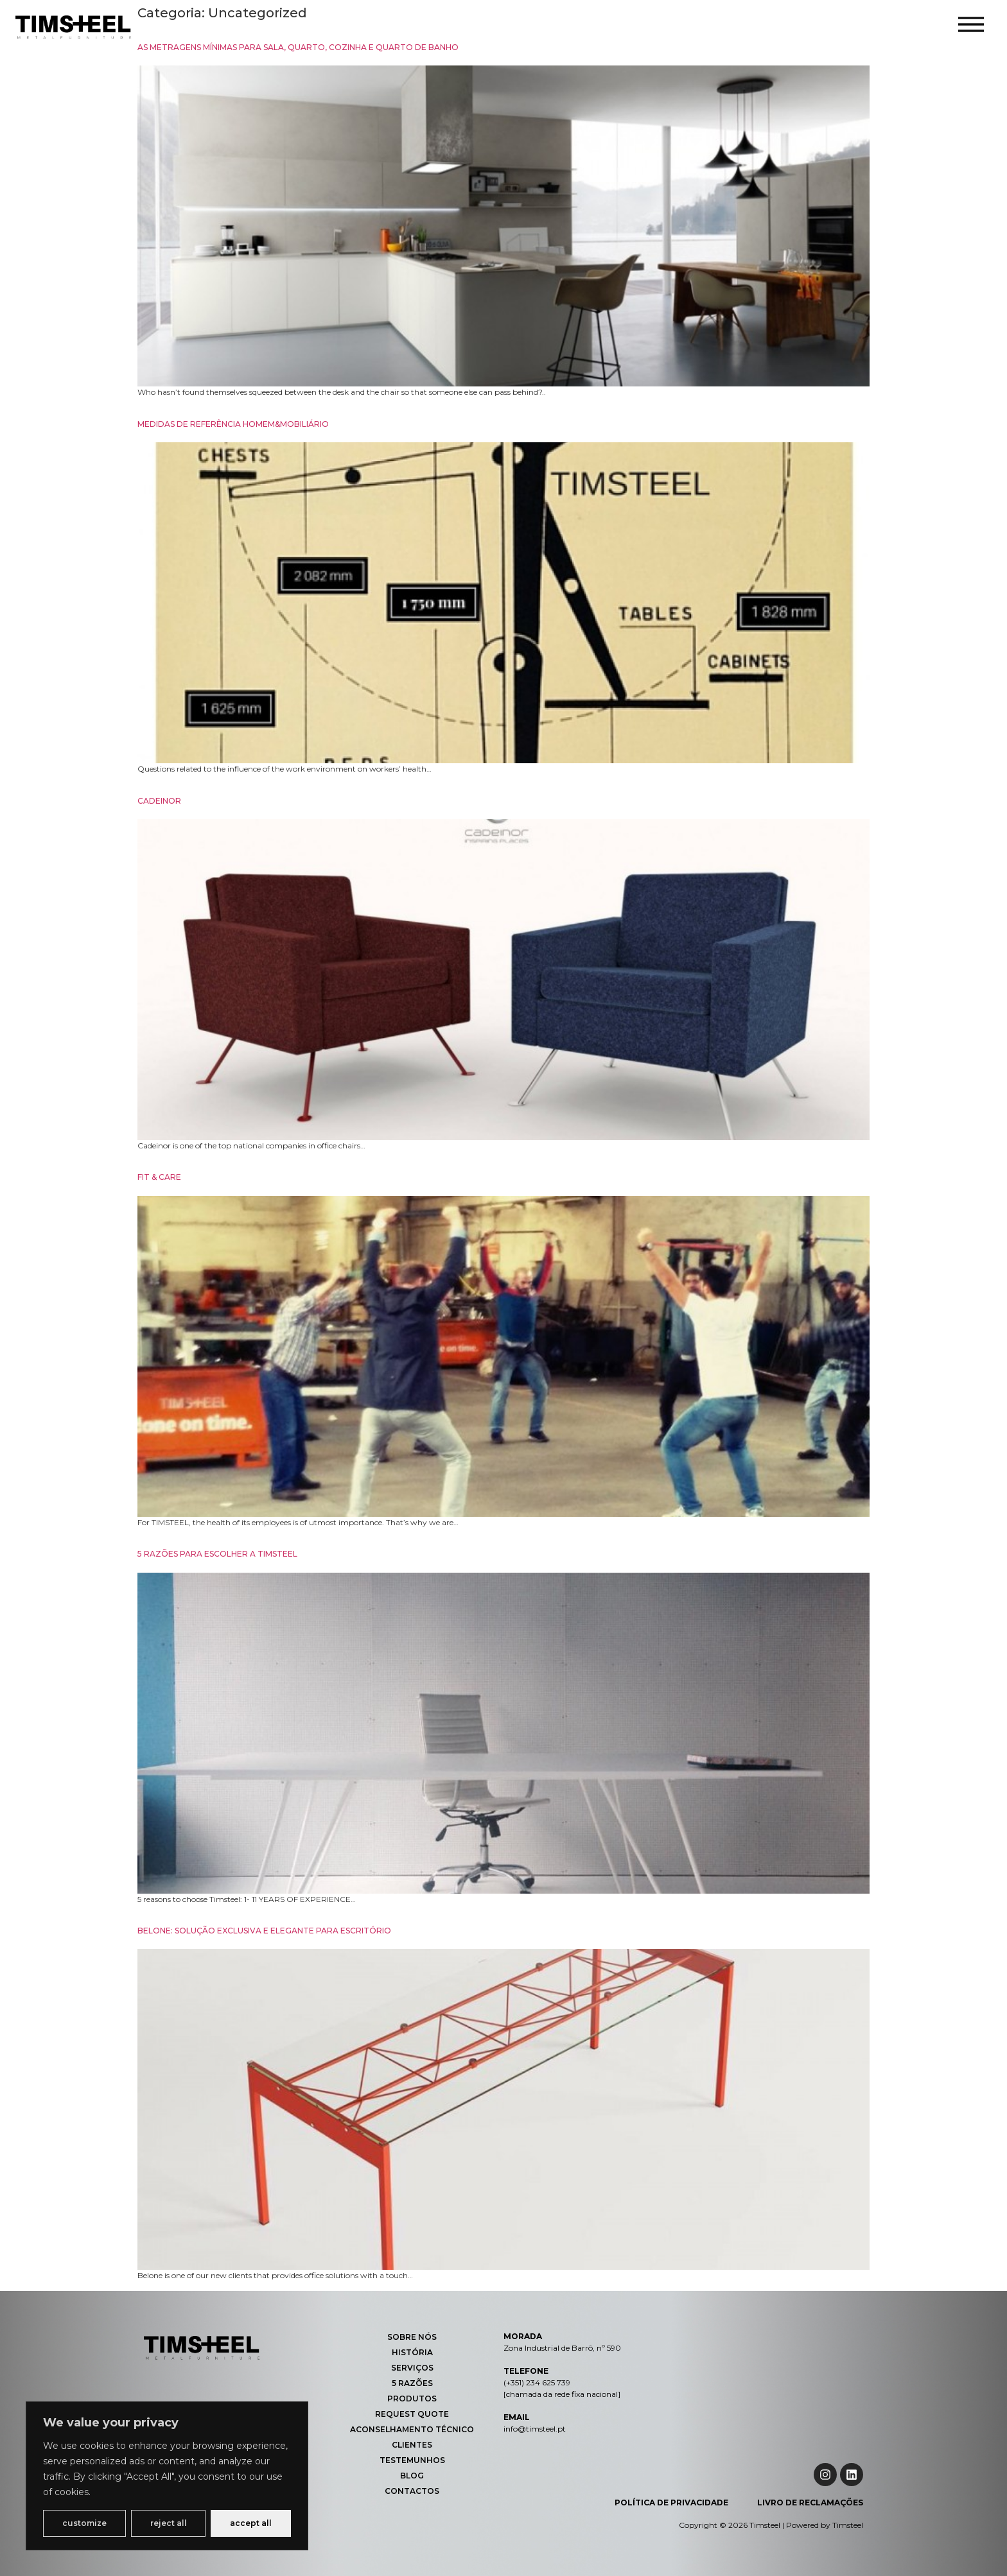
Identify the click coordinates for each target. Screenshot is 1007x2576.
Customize (84, 2523)
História (412, 2352)
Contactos (412, 2491)
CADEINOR (159, 801)
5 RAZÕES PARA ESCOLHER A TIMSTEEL (217, 1554)
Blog (412, 2475)
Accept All (251, 2523)
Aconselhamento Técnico (412, 2429)
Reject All (168, 2523)
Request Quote (412, 2414)
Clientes (412, 2445)
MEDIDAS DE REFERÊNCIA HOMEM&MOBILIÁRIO (233, 424)
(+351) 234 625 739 (537, 2382)
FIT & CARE (159, 1177)
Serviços (412, 2368)
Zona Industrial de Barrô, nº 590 (562, 2348)
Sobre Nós (412, 2337)
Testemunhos (412, 2460)
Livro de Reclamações (810, 2503)
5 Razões (412, 2383)
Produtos (412, 2398)
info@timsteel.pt (535, 2428)
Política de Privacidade (671, 2503)
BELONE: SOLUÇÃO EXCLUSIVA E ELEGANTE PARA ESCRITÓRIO (264, 1930)
